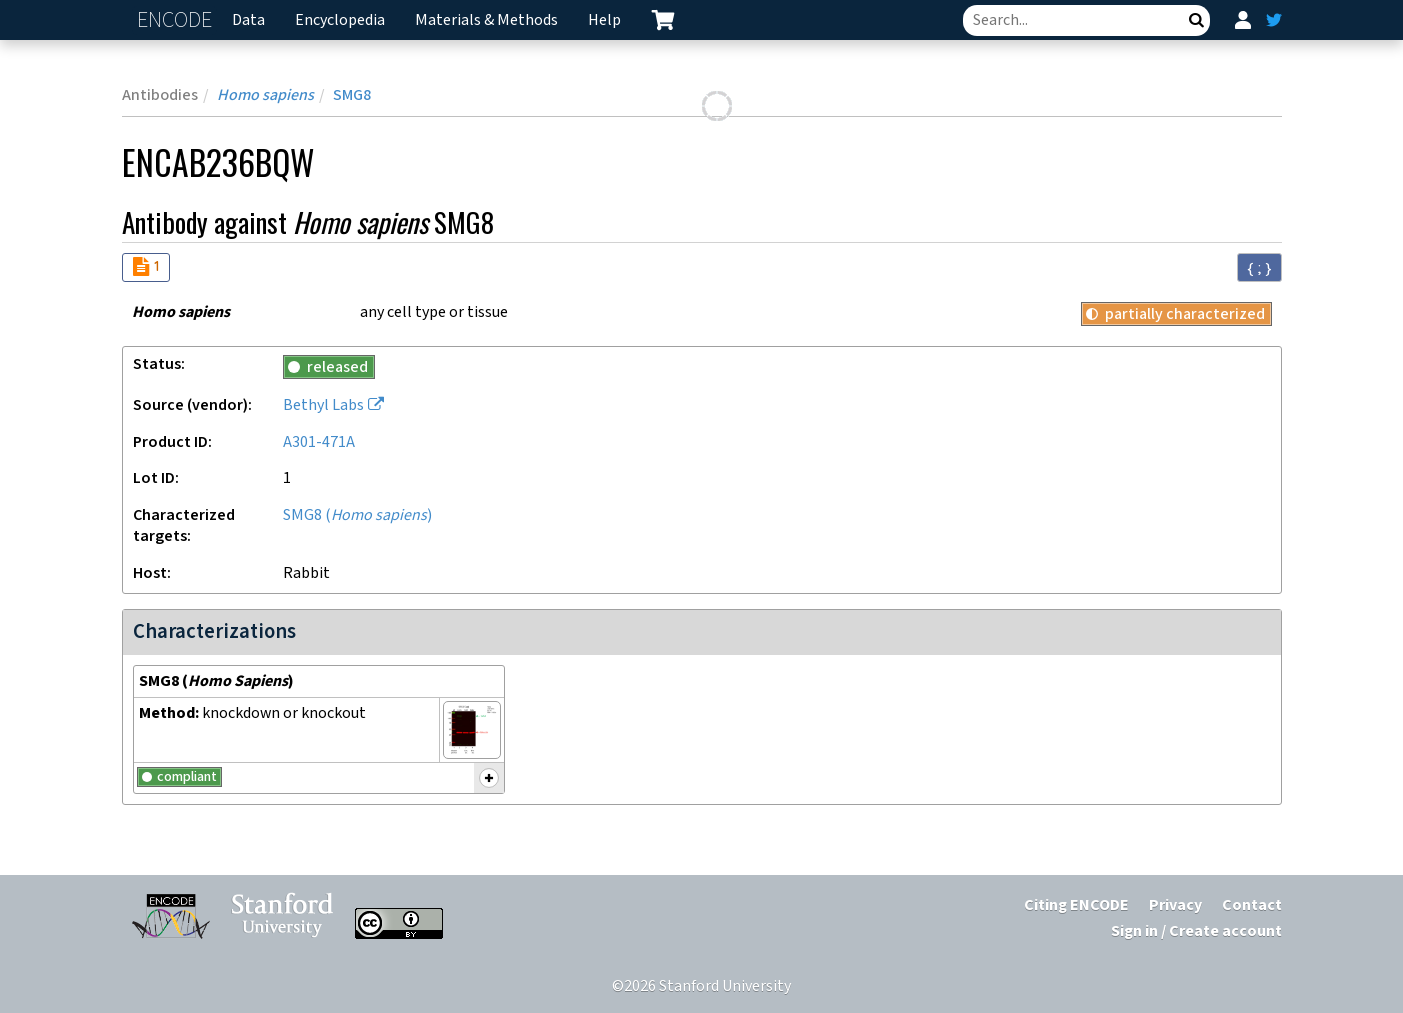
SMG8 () (357, 515)
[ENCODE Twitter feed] (1274, 20)
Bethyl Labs (323, 405)
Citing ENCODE (1076, 905)
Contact (1252, 905)
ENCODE (177, 20)
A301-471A (319, 442)
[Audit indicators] (146, 267)
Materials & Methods (486, 20)
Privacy (1175, 905)
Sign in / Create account (1196, 931)
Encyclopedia (340, 20)
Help (604, 20)
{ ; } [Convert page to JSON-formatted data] (1259, 268)
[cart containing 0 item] (663, 20)
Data (248, 20)
